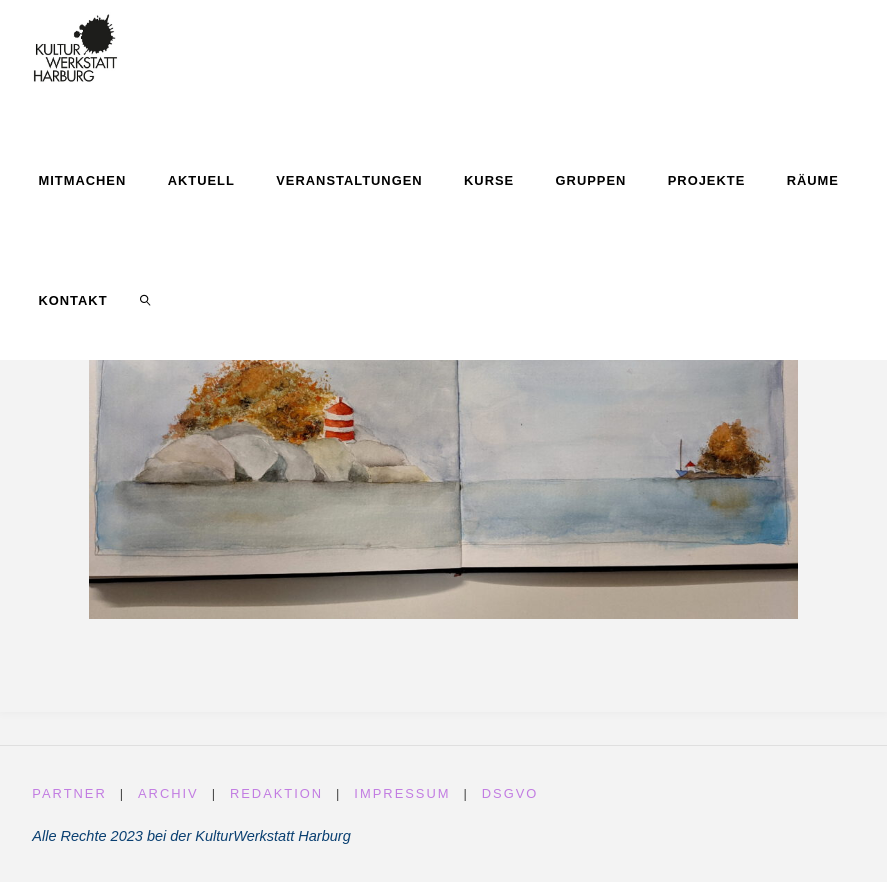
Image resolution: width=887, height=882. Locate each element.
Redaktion (276, 793)
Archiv (168, 793)
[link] (145, 300)
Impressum (402, 793)
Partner (69, 793)
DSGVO (510, 793)
